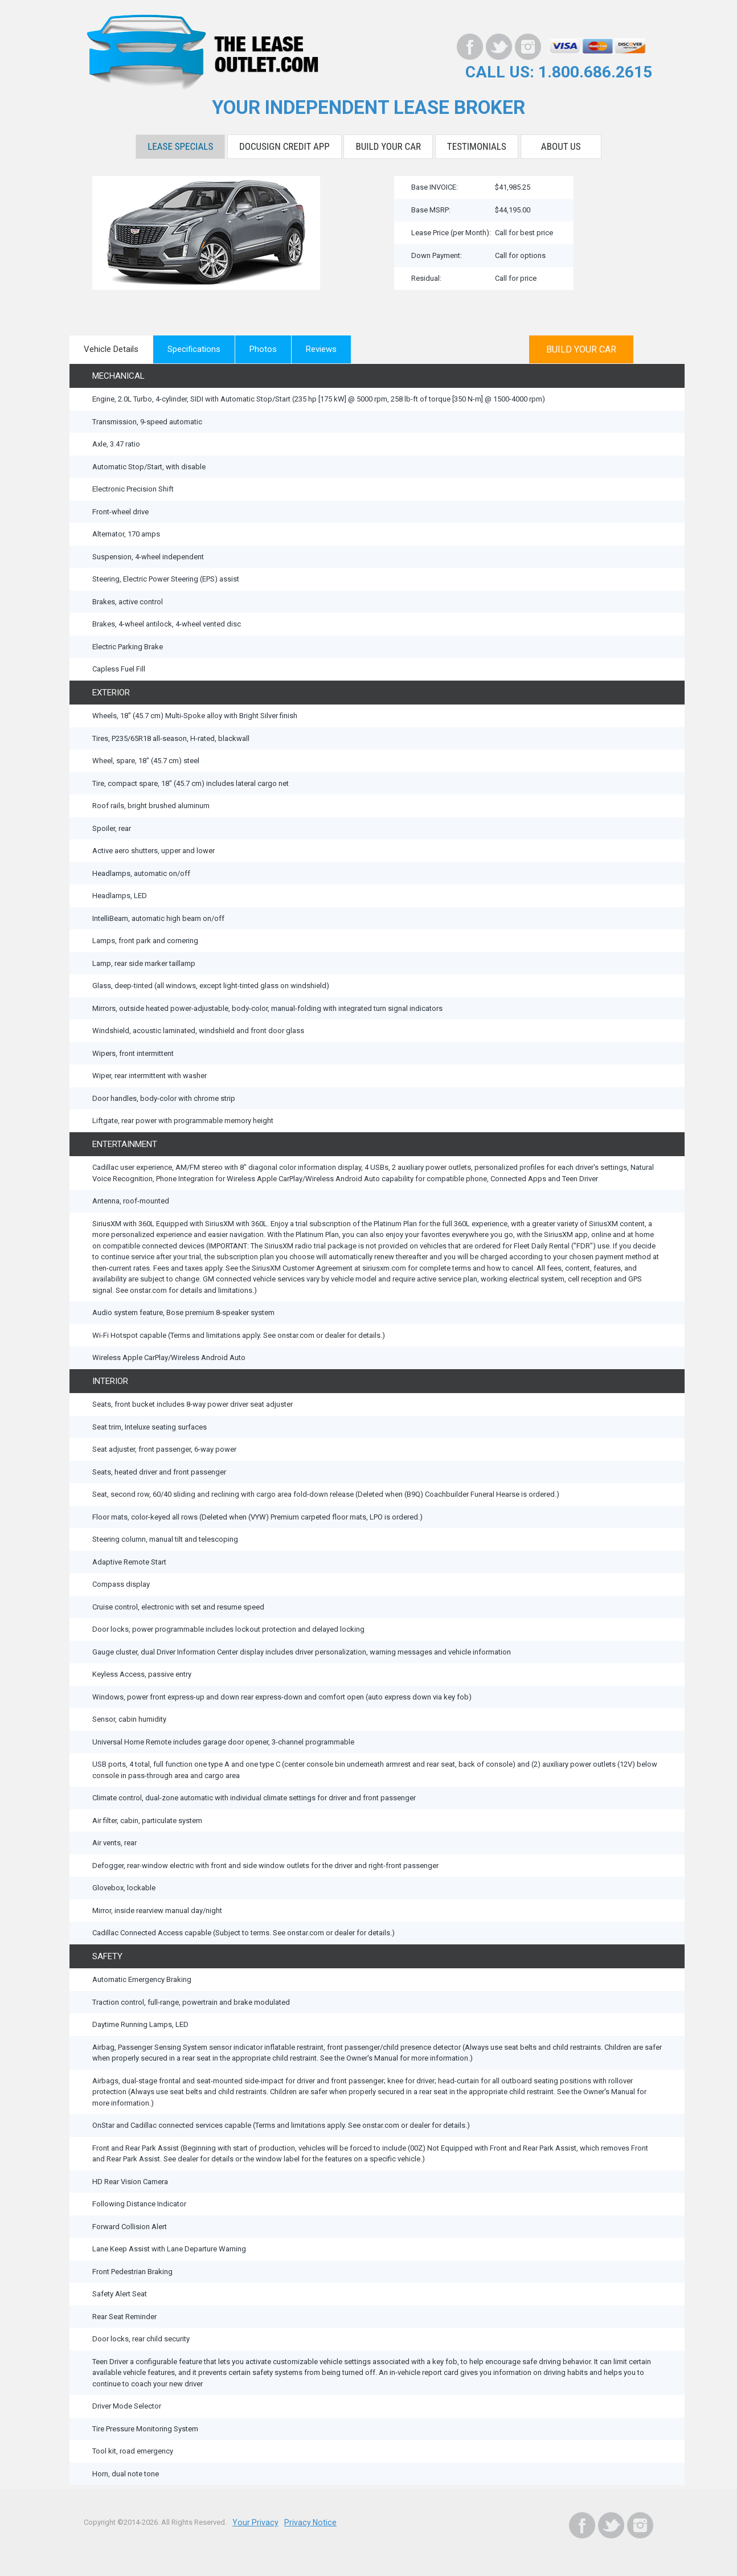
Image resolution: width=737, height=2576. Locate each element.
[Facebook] (470, 47)
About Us (561, 145)
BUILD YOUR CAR (584, 347)
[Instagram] (528, 47)
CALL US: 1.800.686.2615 (566, 71)
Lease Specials (180, 145)
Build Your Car (388, 145)
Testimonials (476, 145)
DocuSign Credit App (284, 145)
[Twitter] (499, 47)
